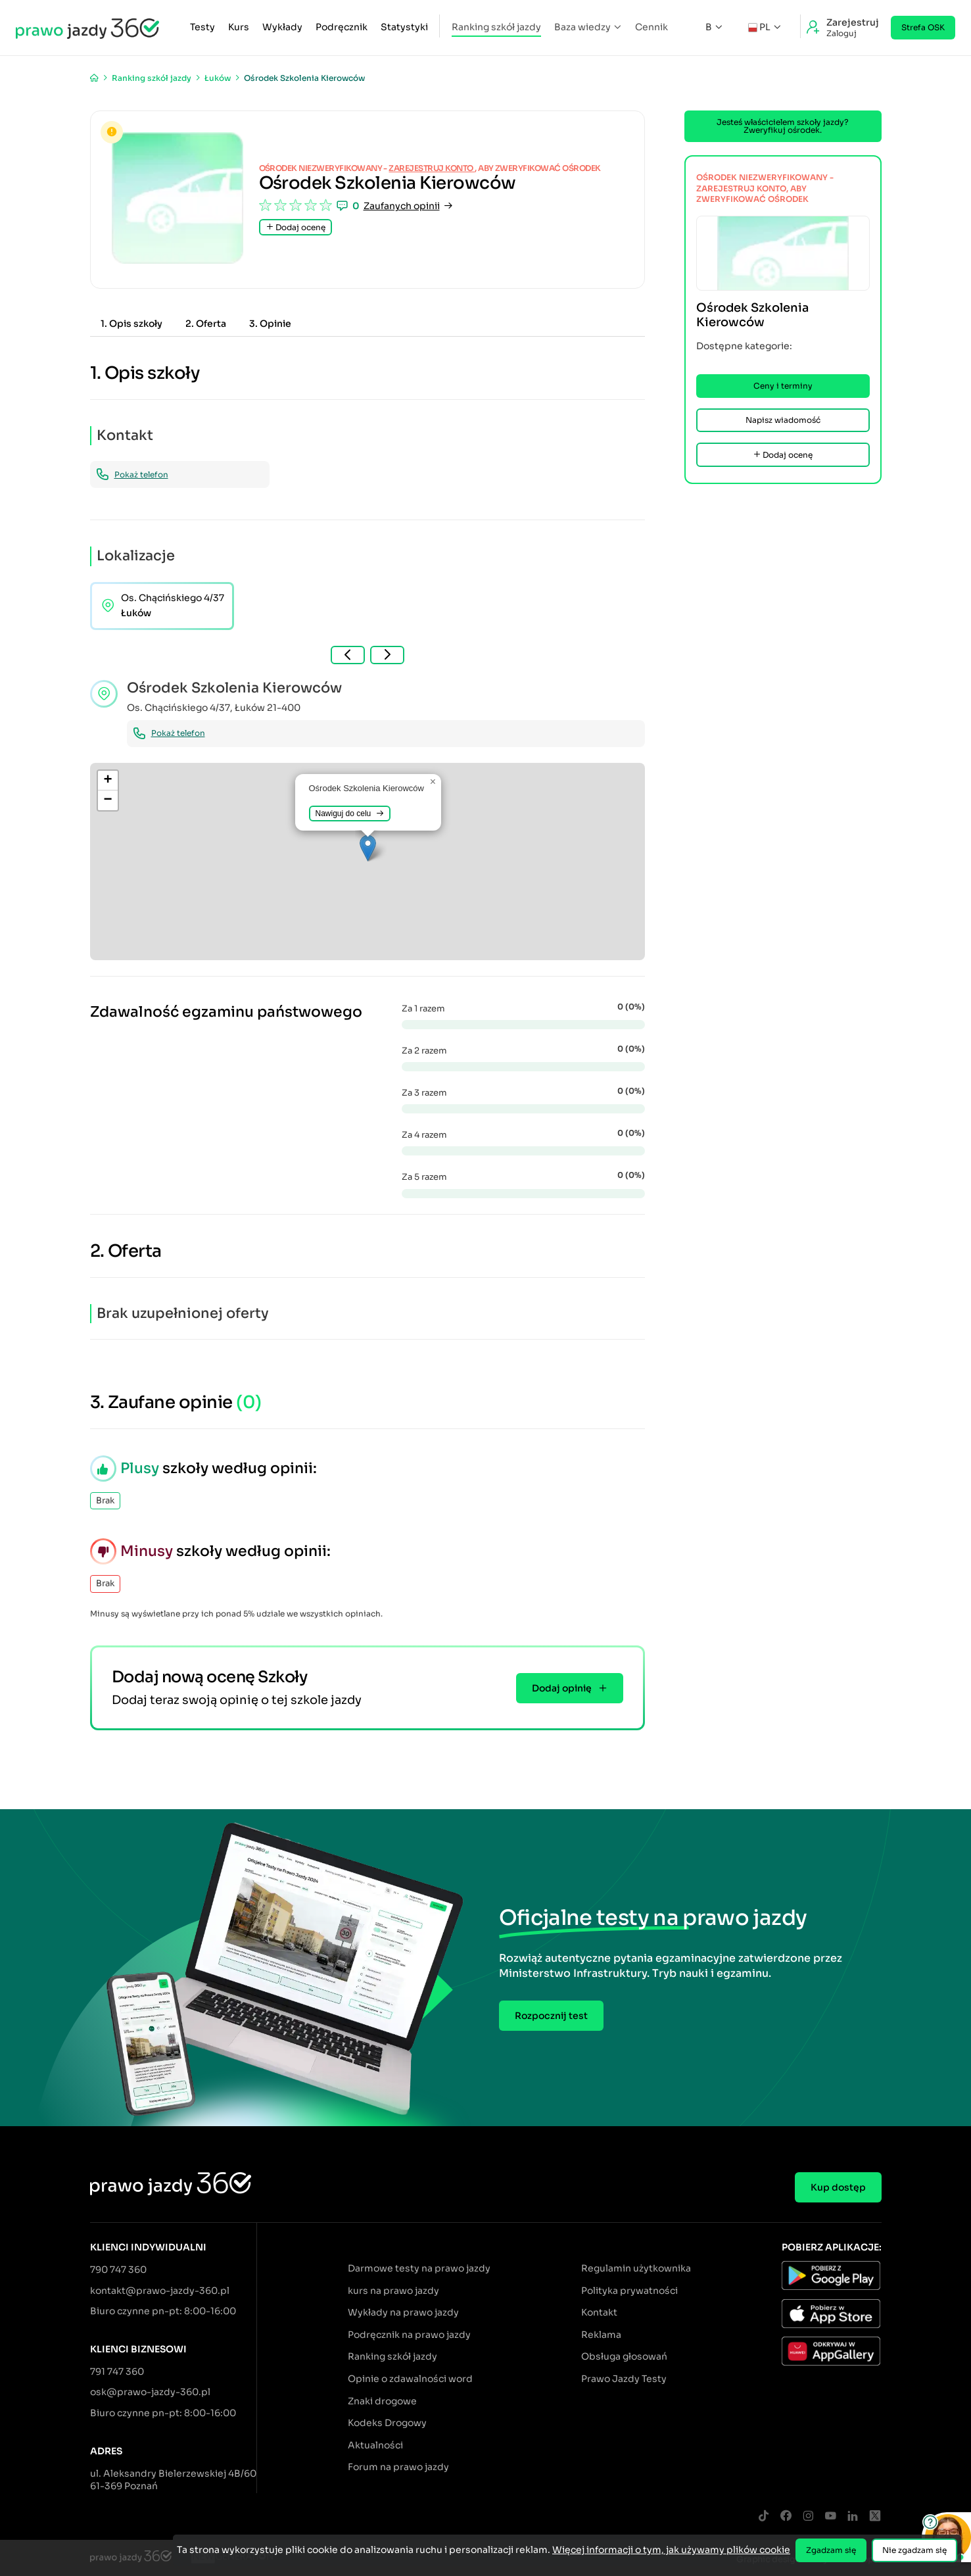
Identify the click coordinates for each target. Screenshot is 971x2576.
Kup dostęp (838, 2187)
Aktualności (375, 2445)
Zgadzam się (831, 2550)
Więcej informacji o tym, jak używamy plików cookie (671, 2550)
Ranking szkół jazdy (496, 27)
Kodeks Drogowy (387, 2423)
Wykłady (282, 27)
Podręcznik (341, 27)
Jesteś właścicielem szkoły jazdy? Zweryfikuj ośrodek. (783, 126)
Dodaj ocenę (295, 227)
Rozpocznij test (551, 2016)
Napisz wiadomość (783, 420)
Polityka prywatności (629, 2291)
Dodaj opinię (569, 1688)
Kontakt (599, 2312)
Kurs (238, 27)
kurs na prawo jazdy (393, 2291)
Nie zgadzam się (914, 2550)
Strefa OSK (923, 27)
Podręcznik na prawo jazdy (409, 2335)
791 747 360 (117, 2371)
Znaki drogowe (382, 2401)
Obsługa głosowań (624, 2356)
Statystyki (404, 27)
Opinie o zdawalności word (410, 2379)
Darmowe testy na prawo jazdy (419, 2268)
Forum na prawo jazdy (398, 2467)
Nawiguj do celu (350, 813)
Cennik (651, 27)
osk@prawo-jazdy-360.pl (150, 2392)
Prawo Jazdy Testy (624, 2379)
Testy (202, 27)
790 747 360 (118, 2269)
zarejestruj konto (432, 168)
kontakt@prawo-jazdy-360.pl (159, 2291)
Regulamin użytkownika (636, 2268)
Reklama (601, 2335)
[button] (368, 848)
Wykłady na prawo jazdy (403, 2312)
